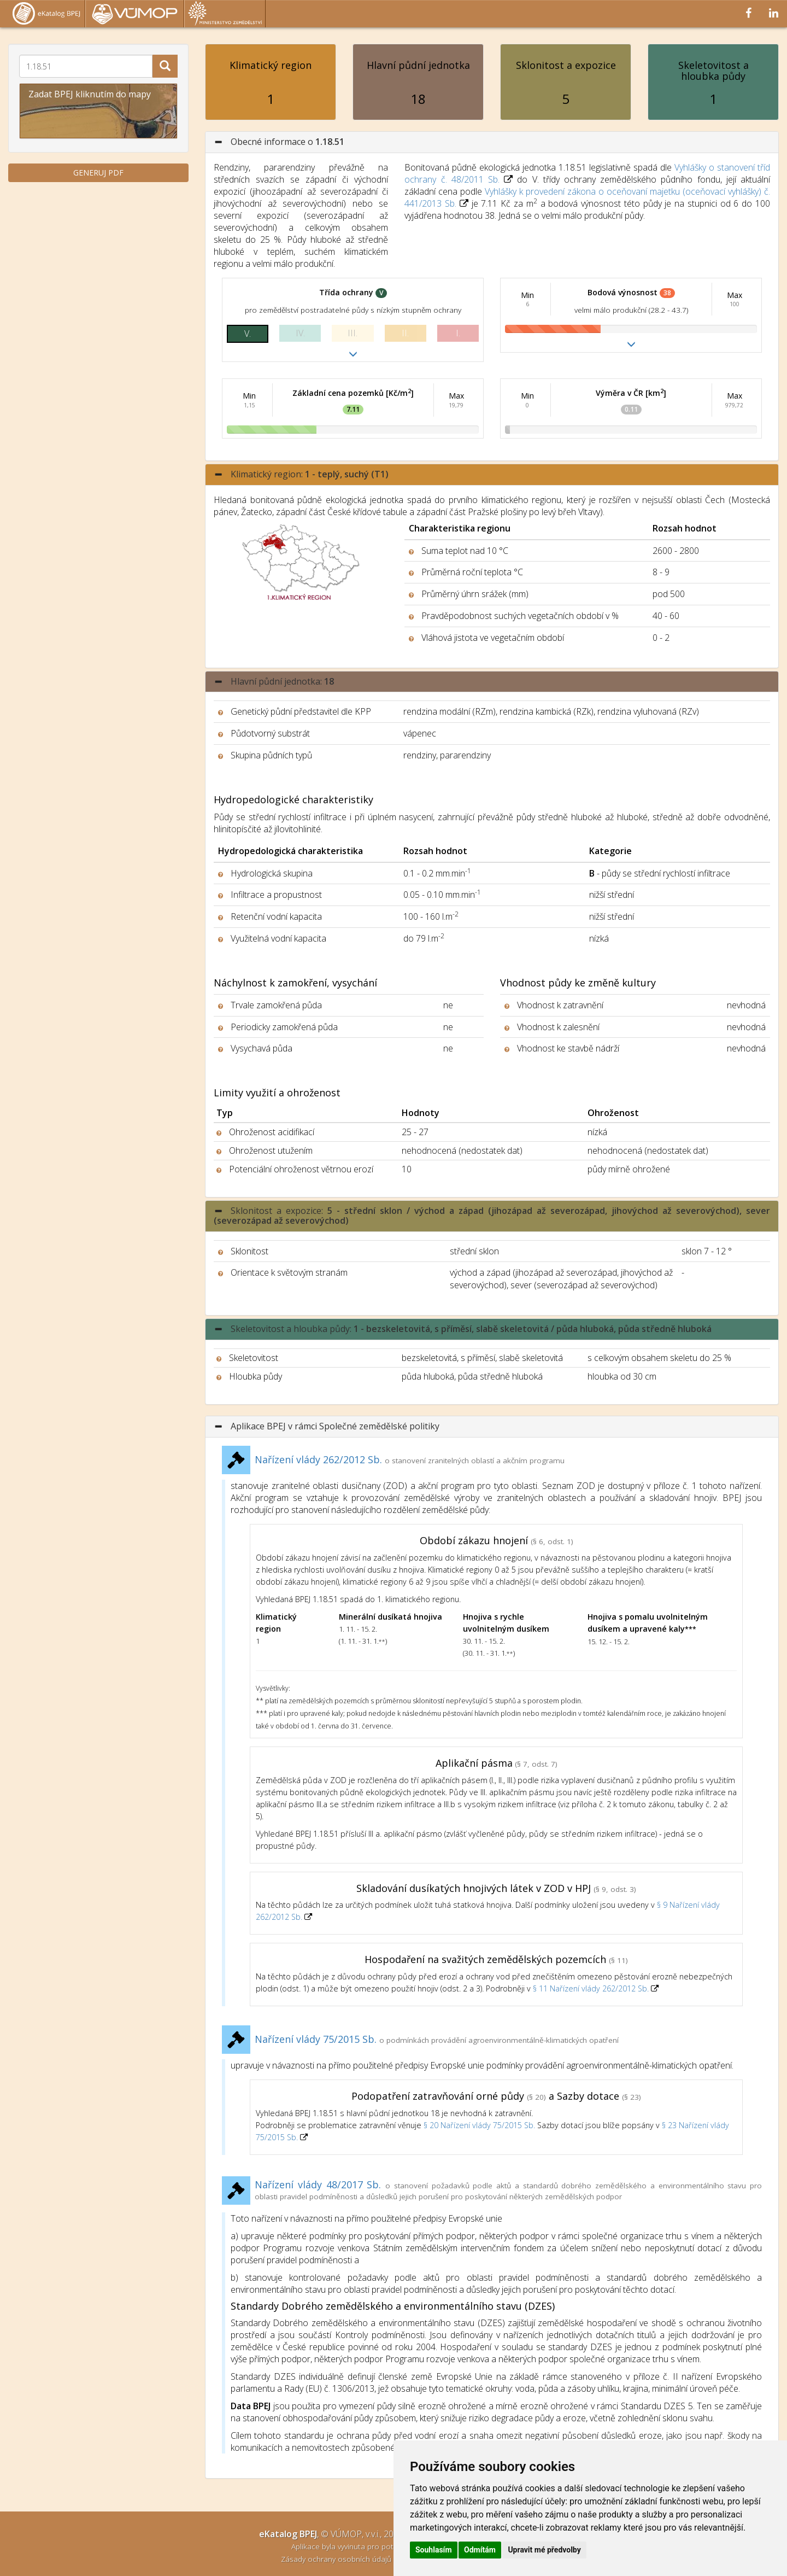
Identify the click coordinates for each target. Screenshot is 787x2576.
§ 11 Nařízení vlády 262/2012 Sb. (592, 1988)
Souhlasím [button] (433, 2549)
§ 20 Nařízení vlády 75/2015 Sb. (479, 2125)
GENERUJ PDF (98, 172)
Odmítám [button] (480, 2549)
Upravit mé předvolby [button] (544, 2549)
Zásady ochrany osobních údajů (337, 2559)
